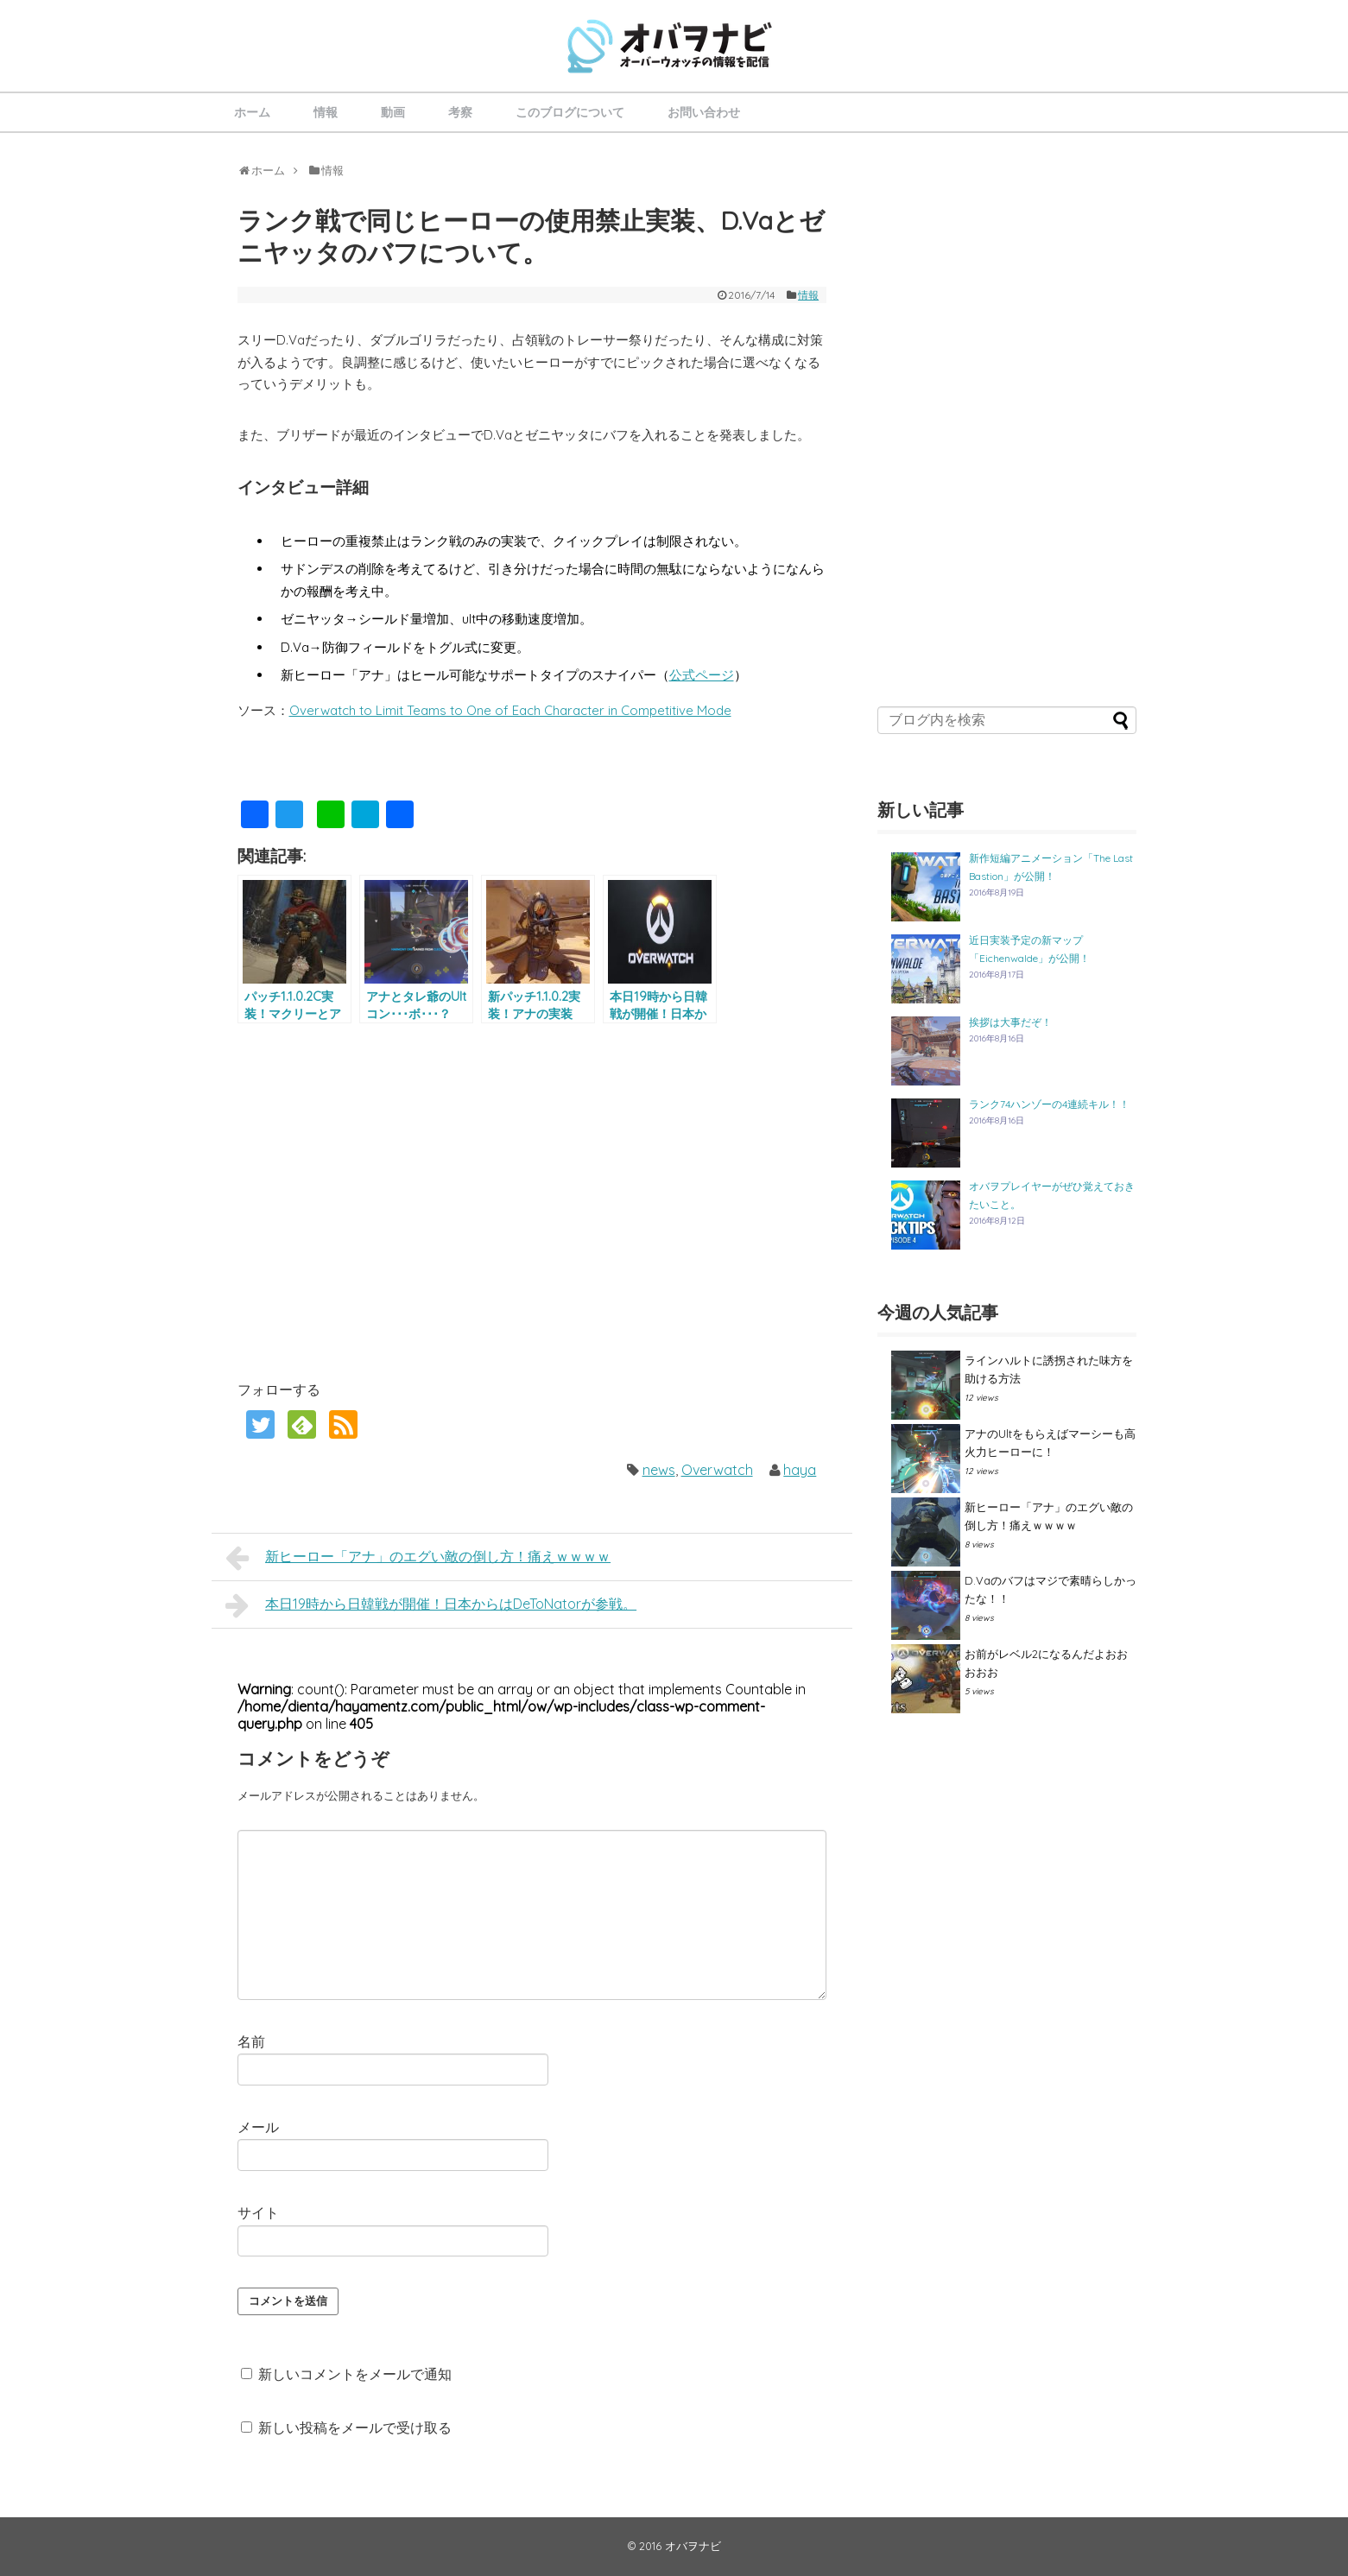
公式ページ (701, 675)
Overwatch (717, 1469)
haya (799, 1469)
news (658, 1469)
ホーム (252, 112)
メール (258, 2127)
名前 (251, 2041)
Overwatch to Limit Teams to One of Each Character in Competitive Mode (510, 710)
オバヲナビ (693, 2546)
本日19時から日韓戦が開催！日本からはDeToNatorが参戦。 (431, 1605)
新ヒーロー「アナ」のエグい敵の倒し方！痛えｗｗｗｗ (418, 1558)
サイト (258, 2212)
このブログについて (570, 112)
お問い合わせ (704, 112)
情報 (325, 112)
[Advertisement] (382, 1200)
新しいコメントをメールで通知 (355, 2374)
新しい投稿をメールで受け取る (355, 2427)
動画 (393, 112)
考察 (460, 112)
